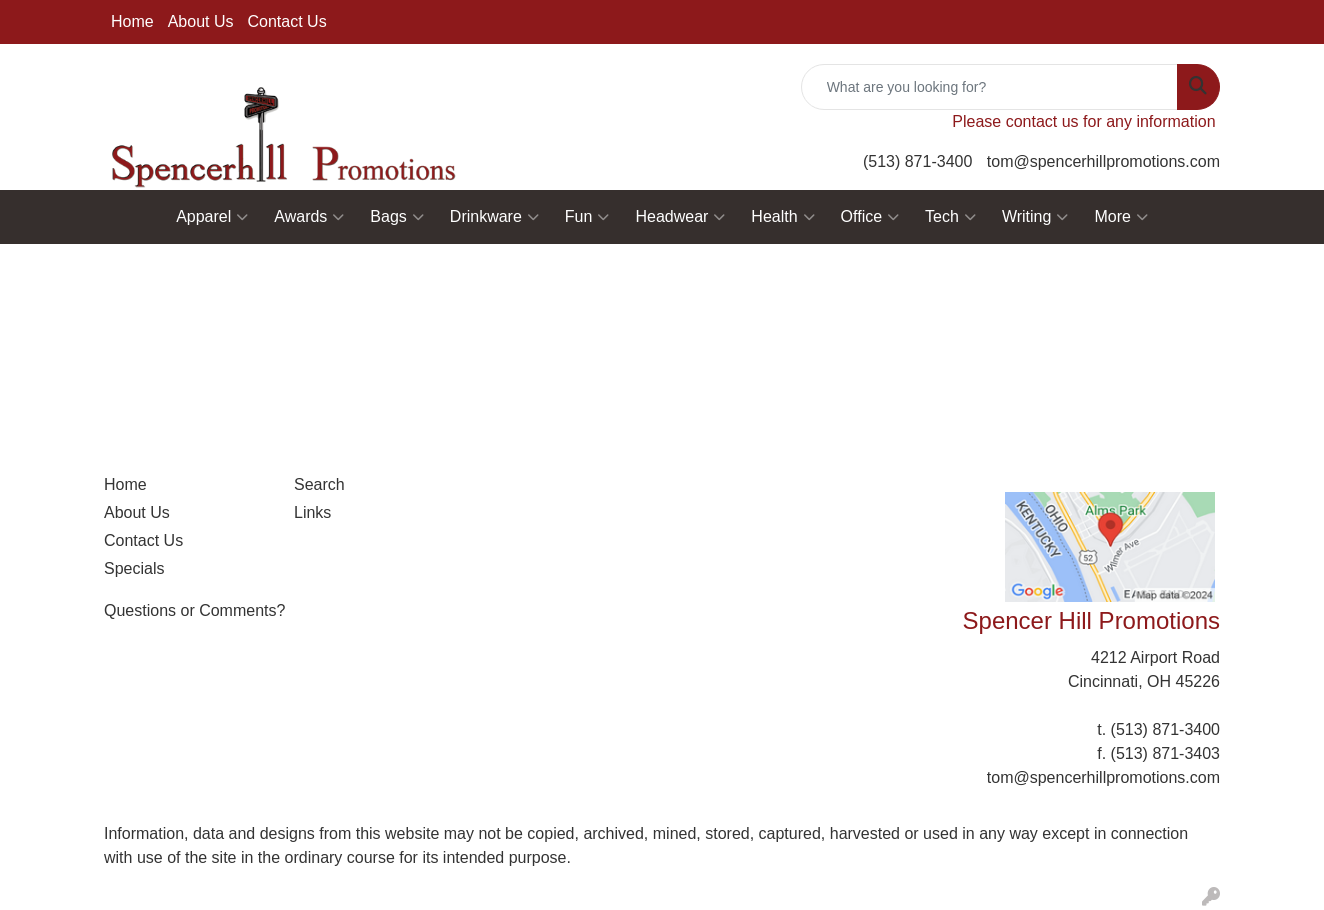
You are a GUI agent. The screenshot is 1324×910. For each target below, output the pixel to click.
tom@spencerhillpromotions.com (1103, 161)
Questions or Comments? (194, 610)
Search (319, 484)
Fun (587, 217)
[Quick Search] (989, 87)
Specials (134, 568)
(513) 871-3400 (917, 161)
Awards (309, 217)
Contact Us (287, 21)
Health (782, 217)
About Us (201, 21)
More (1120, 217)
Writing (1035, 217)
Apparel (212, 217)
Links (312, 512)
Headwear (680, 217)
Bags (396, 217)
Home (132, 21)
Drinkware (494, 217)
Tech (950, 217)
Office (870, 217)
